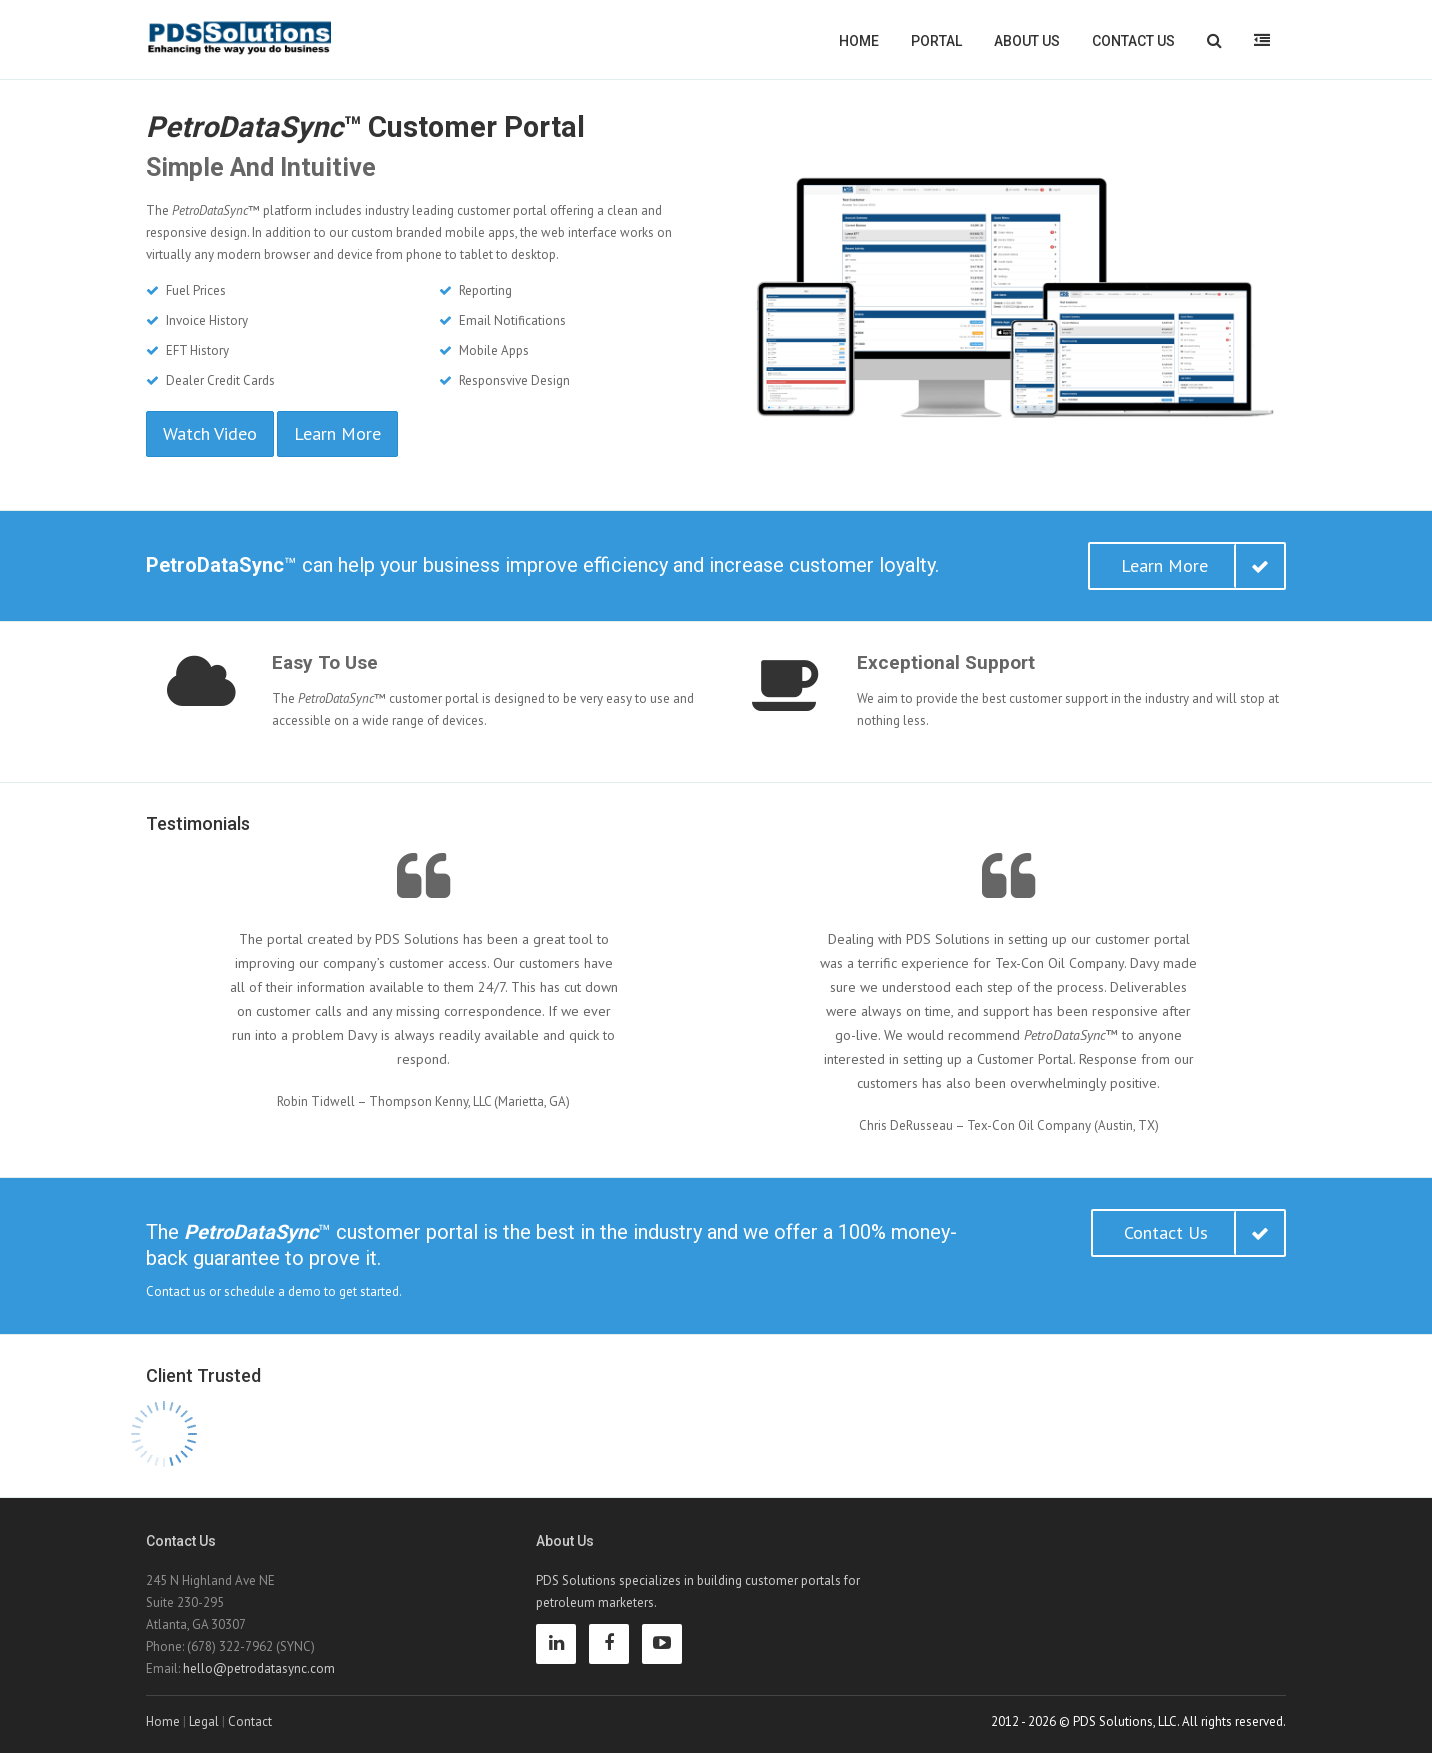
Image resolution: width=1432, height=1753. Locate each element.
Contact (250, 1721)
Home (859, 41)
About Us (1027, 41)
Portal (936, 41)
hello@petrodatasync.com (259, 1668)
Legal (204, 1721)
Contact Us (1133, 41)
